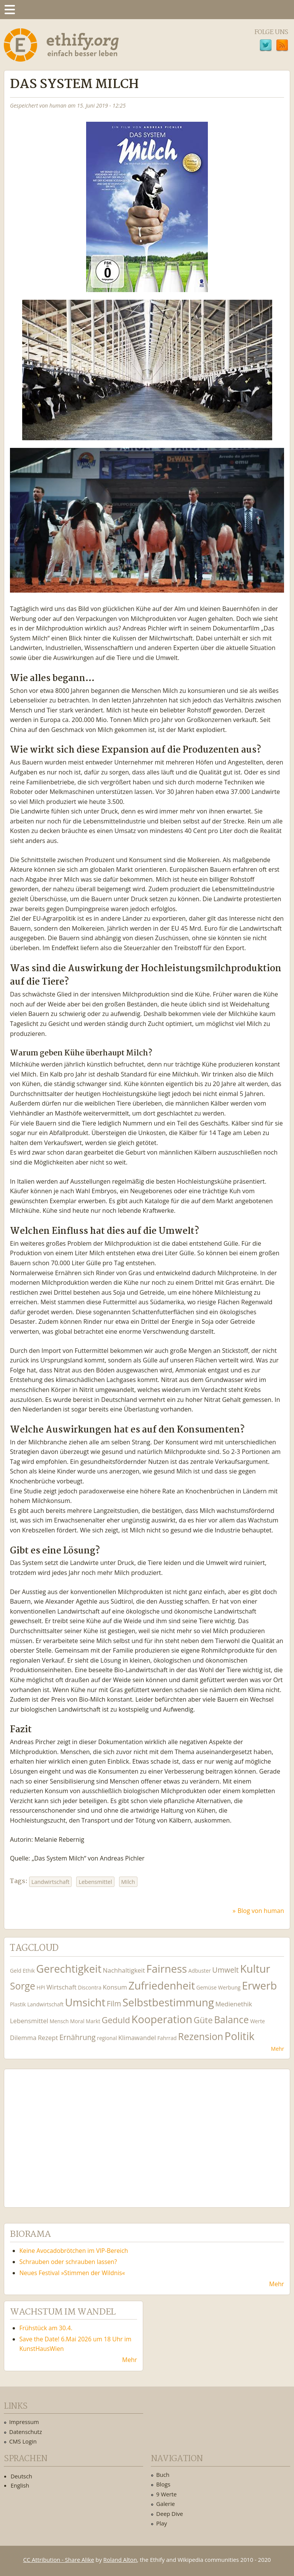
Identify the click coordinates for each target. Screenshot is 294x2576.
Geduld (115, 2020)
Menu (9, 9)
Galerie (165, 2503)
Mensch (59, 2021)
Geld (15, 1970)
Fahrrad (166, 2038)
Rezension (200, 2036)
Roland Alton (120, 2559)
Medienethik (233, 2003)
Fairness (166, 1969)
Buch (163, 2474)
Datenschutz (25, 2432)
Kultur (255, 1969)
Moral (77, 2021)
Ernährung (77, 2037)
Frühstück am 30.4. (46, 2328)
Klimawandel (137, 2037)
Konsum (115, 1987)
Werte (257, 2021)
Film (114, 2003)
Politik (240, 2036)
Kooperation (161, 2019)
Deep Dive (169, 2513)
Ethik (29, 1970)
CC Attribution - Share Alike (58, 2559)
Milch (128, 1881)
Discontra (89, 1987)
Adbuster (199, 1970)
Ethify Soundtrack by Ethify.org (67, 2132)
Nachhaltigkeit (124, 1970)
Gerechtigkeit (68, 1969)
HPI (41, 1987)
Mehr (277, 2048)
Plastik (18, 2004)
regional (107, 2038)
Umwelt (225, 1970)
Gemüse (206, 1987)
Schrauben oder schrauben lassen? (68, 2261)
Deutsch (21, 2476)
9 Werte (166, 2494)
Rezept (48, 2037)
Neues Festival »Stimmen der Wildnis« (72, 2273)
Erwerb (259, 1985)
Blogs (163, 2484)
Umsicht (85, 2002)
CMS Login (23, 2441)
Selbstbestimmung (168, 2002)
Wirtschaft (61, 1987)
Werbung (229, 1987)
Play (161, 2523)
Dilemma (23, 2037)
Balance (231, 2019)
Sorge (22, 1986)
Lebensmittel (95, 1881)
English (20, 2485)
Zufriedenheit (161, 1985)
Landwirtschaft (50, 1881)
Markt (93, 2021)
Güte (203, 2020)
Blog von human (260, 1910)
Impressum (24, 2422)
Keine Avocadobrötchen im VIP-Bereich (74, 2250)
